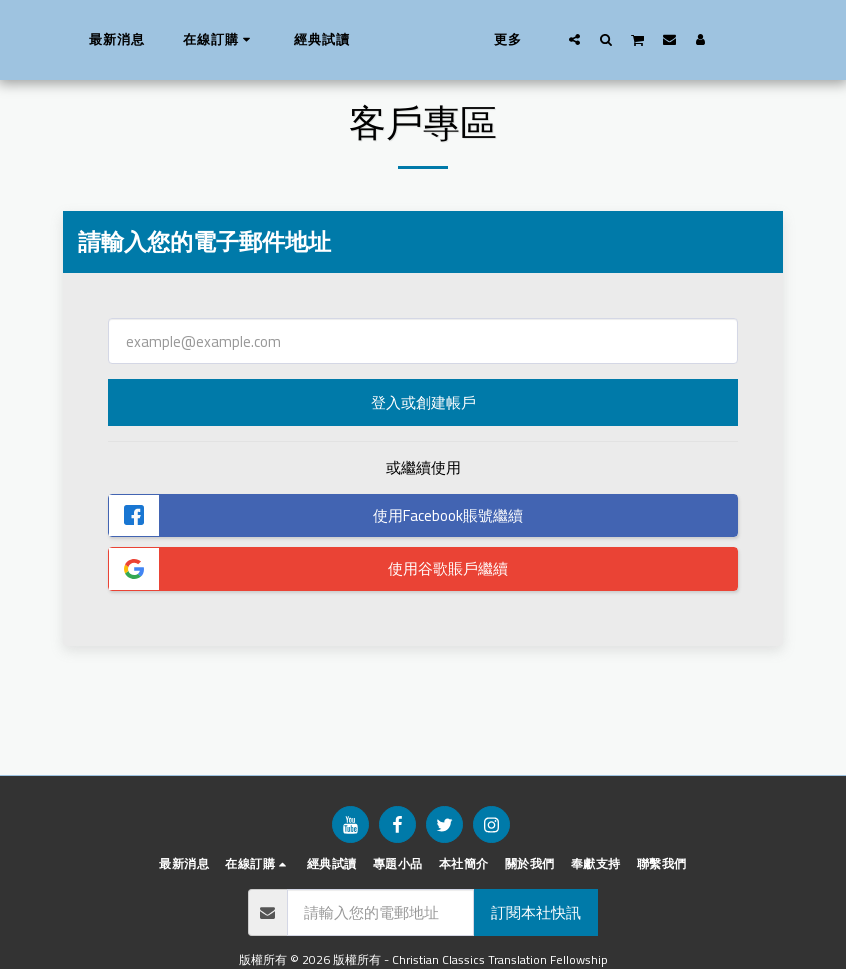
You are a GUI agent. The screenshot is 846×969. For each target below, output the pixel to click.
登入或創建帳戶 (423, 402)
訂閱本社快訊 (536, 912)
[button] (607, 39)
